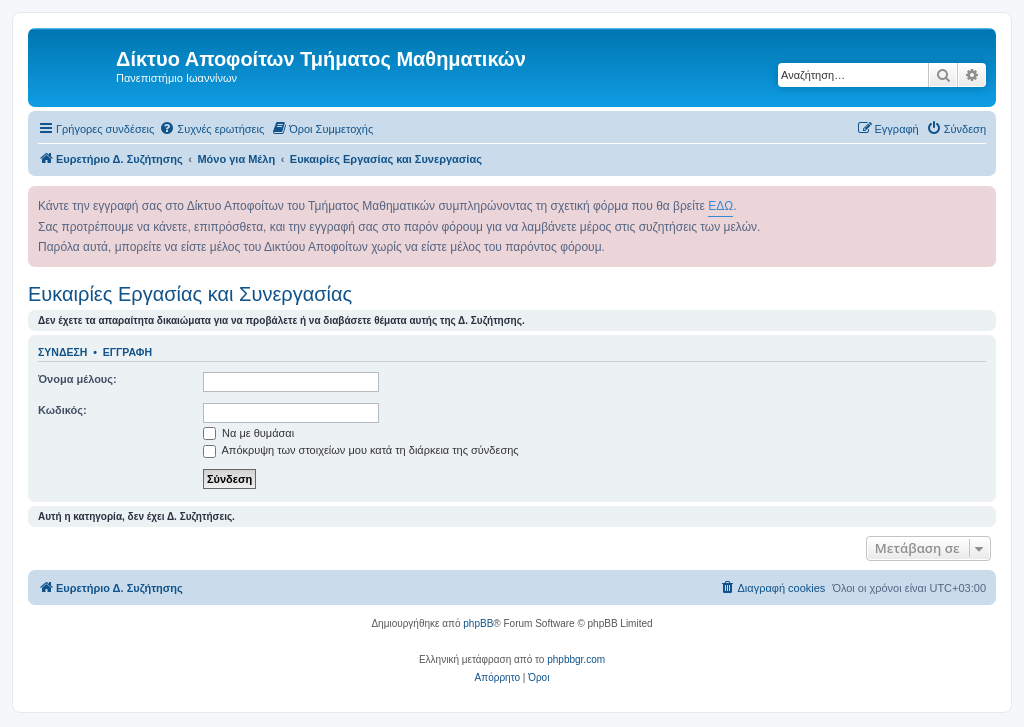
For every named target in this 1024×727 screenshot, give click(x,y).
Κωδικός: (62, 410)
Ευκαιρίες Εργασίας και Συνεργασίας (190, 294)
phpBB (478, 623)
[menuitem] (211, 129)
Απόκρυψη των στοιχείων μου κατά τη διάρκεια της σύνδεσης (361, 450)
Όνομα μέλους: (77, 379)
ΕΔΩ (720, 206)
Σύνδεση (62, 352)
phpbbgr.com (576, 659)
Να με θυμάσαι (248, 433)
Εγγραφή (127, 352)
